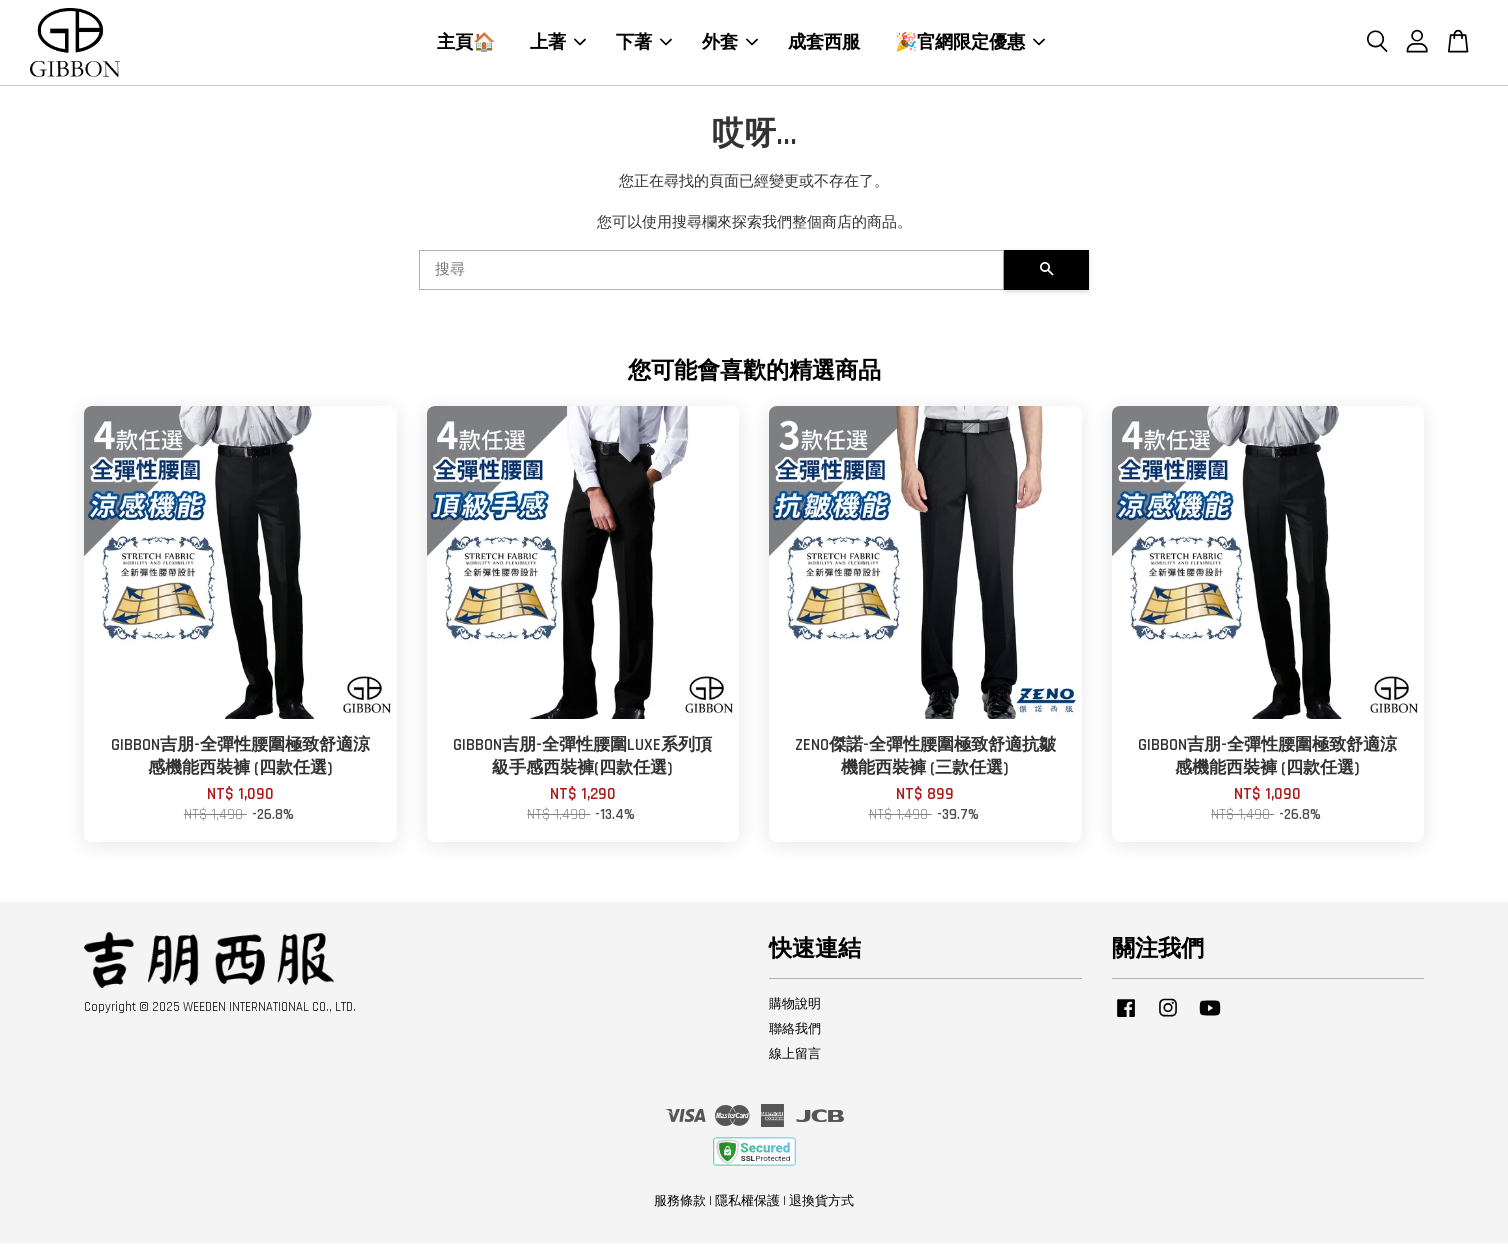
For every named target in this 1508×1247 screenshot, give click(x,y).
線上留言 (795, 1058)
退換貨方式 (821, 1205)
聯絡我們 (795, 1033)
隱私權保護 (747, 1205)
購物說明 (795, 1008)
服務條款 (680, 1205)
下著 (644, 44)
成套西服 (824, 44)
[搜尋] (711, 275)
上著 (558, 44)
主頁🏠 (466, 44)
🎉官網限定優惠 (970, 44)
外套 (730, 44)
